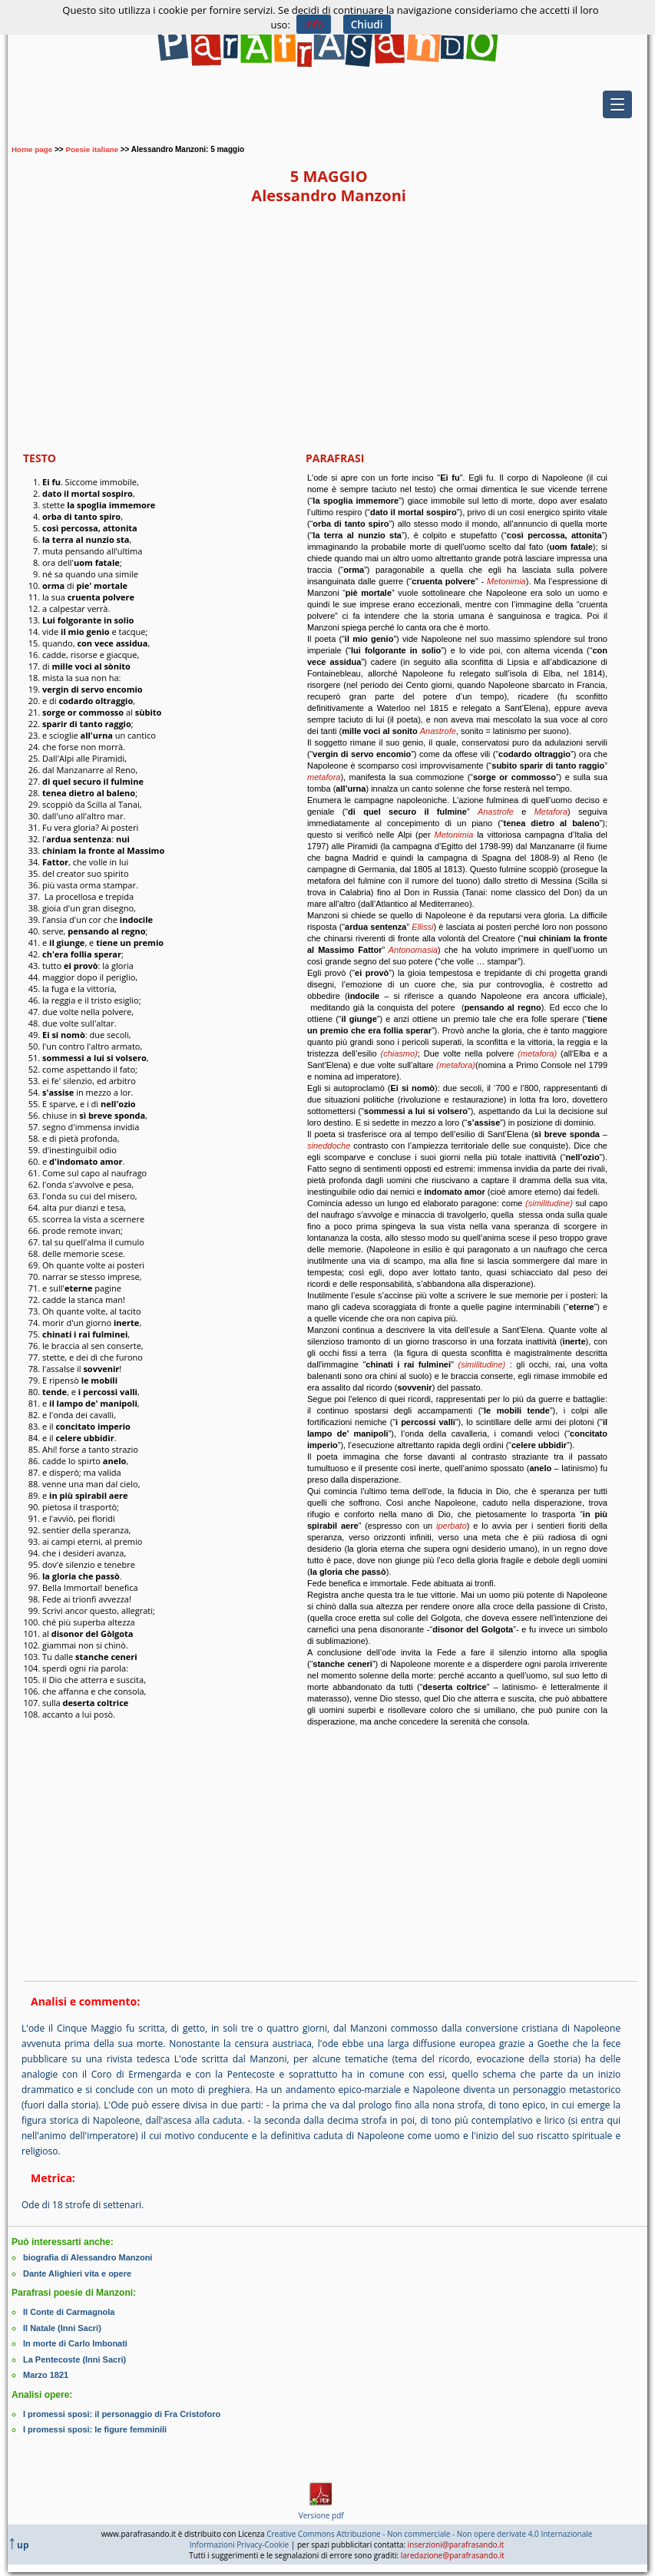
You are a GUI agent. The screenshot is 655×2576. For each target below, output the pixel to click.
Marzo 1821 (45, 2372)
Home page (32, 149)
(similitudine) (549, 1203)
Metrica (51, 2178)
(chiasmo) (399, 1053)
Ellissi (422, 926)
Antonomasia (411, 949)
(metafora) (537, 1053)
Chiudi (366, 24)
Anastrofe (438, 731)
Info (313, 24)
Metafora (550, 811)
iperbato (451, 1525)
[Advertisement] (328, 327)
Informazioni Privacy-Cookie (239, 2540)
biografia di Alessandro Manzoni (88, 2257)
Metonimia (506, 581)
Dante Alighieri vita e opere (77, 2272)
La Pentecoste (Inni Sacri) (74, 2357)
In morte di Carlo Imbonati (75, 2341)
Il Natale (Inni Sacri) (62, 2326)
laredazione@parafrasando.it (452, 2551)
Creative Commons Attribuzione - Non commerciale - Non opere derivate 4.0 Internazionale (429, 2530)
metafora (323, 777)
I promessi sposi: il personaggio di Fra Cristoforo (122, 2411)
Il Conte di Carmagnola (69, 2311)
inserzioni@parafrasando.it (456, 2540)
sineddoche (328, 1145)
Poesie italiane (92, 149)
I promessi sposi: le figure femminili (95, 2426)
